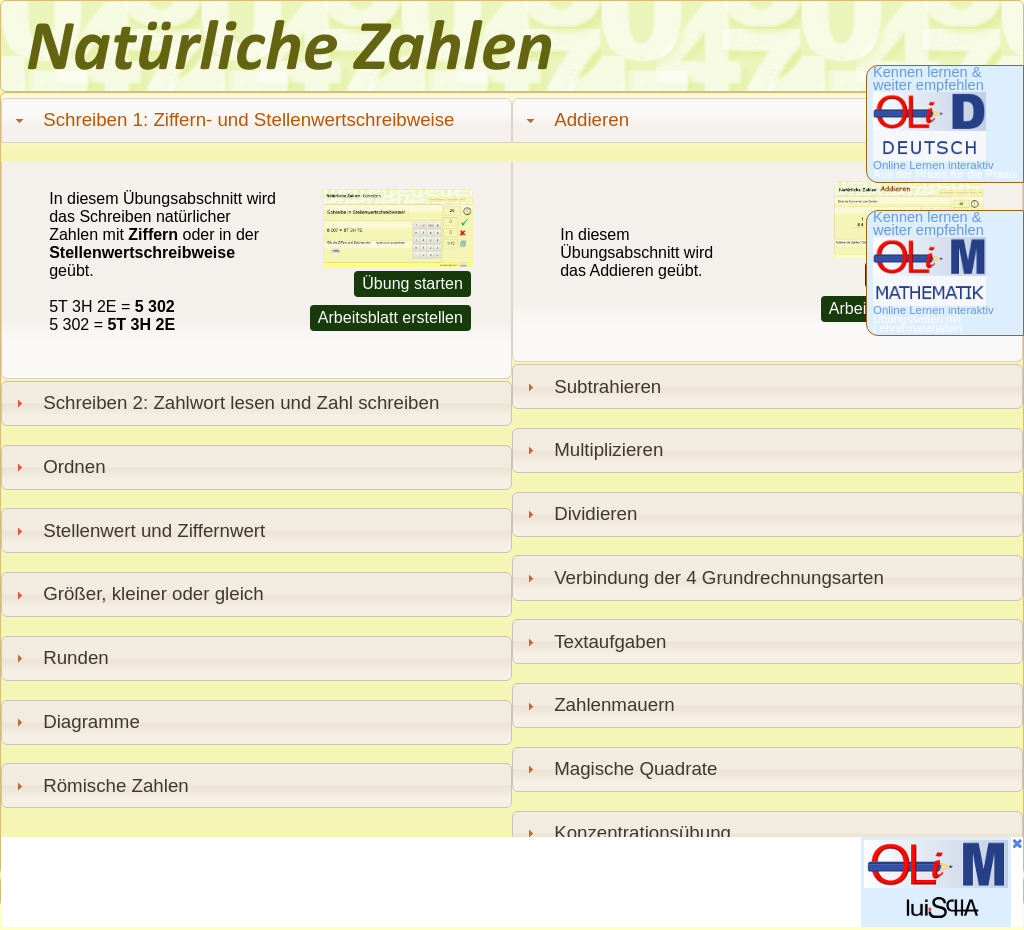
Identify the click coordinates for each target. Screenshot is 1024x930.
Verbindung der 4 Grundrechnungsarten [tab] (702, 577)
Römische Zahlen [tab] (99, 785)
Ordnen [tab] (58, 466)
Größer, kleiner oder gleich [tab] (137, 593)
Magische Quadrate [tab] (619, 768)
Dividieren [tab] (579, 513)
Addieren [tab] (575, 119)
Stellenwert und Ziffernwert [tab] (138, 530)
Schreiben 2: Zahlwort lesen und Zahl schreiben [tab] (225, 402)
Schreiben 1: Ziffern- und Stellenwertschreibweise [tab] (232, 119)
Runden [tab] (59, 657)
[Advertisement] (365, 882)
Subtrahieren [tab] (591, 386)
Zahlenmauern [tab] (598, 704)
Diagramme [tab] (75, 721)
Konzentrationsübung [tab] (626, 832)
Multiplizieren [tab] (592, 449)
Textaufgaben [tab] (594, 641)
